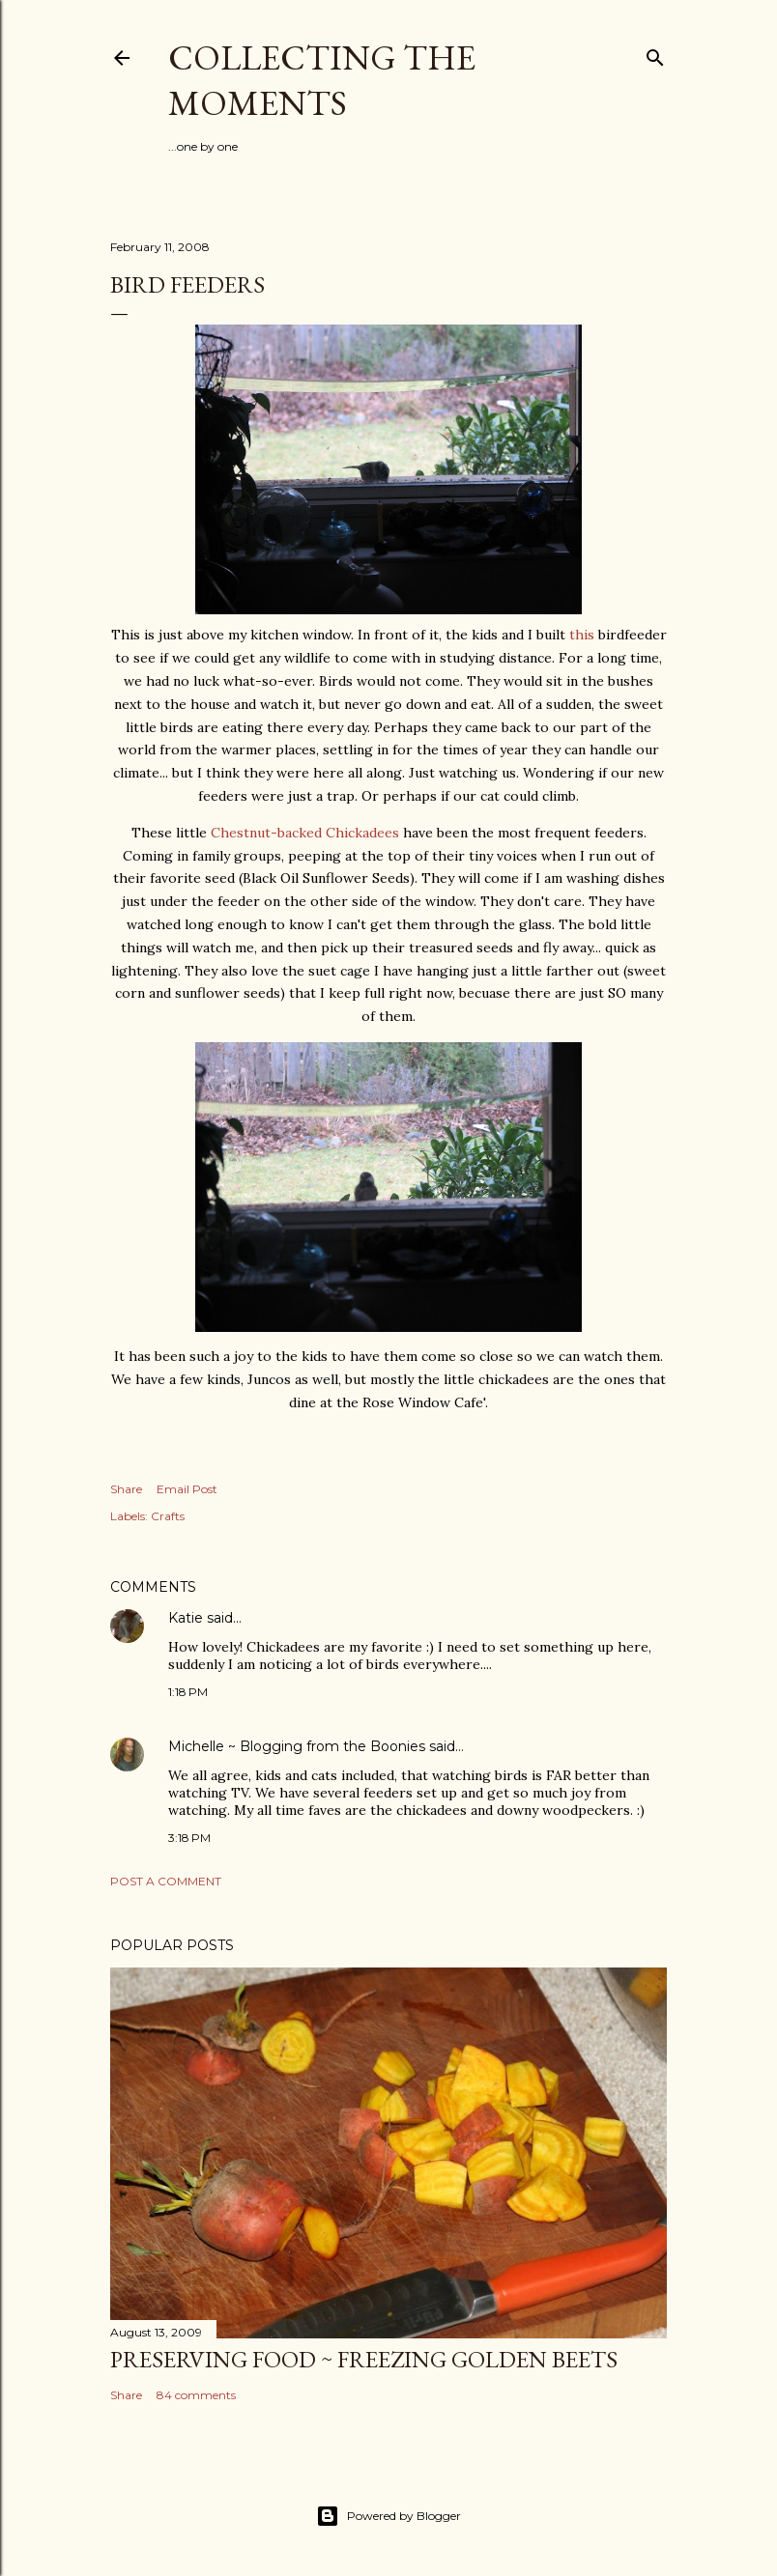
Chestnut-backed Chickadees (307, 832)
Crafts (168, 1516)
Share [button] (126, 1489)
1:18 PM (188, 1691)
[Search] (655, 53)
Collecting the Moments (321, 80)
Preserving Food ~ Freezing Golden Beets (364, 2359)
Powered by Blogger (388, 2516)
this (581, 634)
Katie (185, 1618)
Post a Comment (165, 1881)
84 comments (196, 2395)
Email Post (187, 1489)
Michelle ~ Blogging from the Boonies (296, 1746)
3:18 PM (189, 1837)
